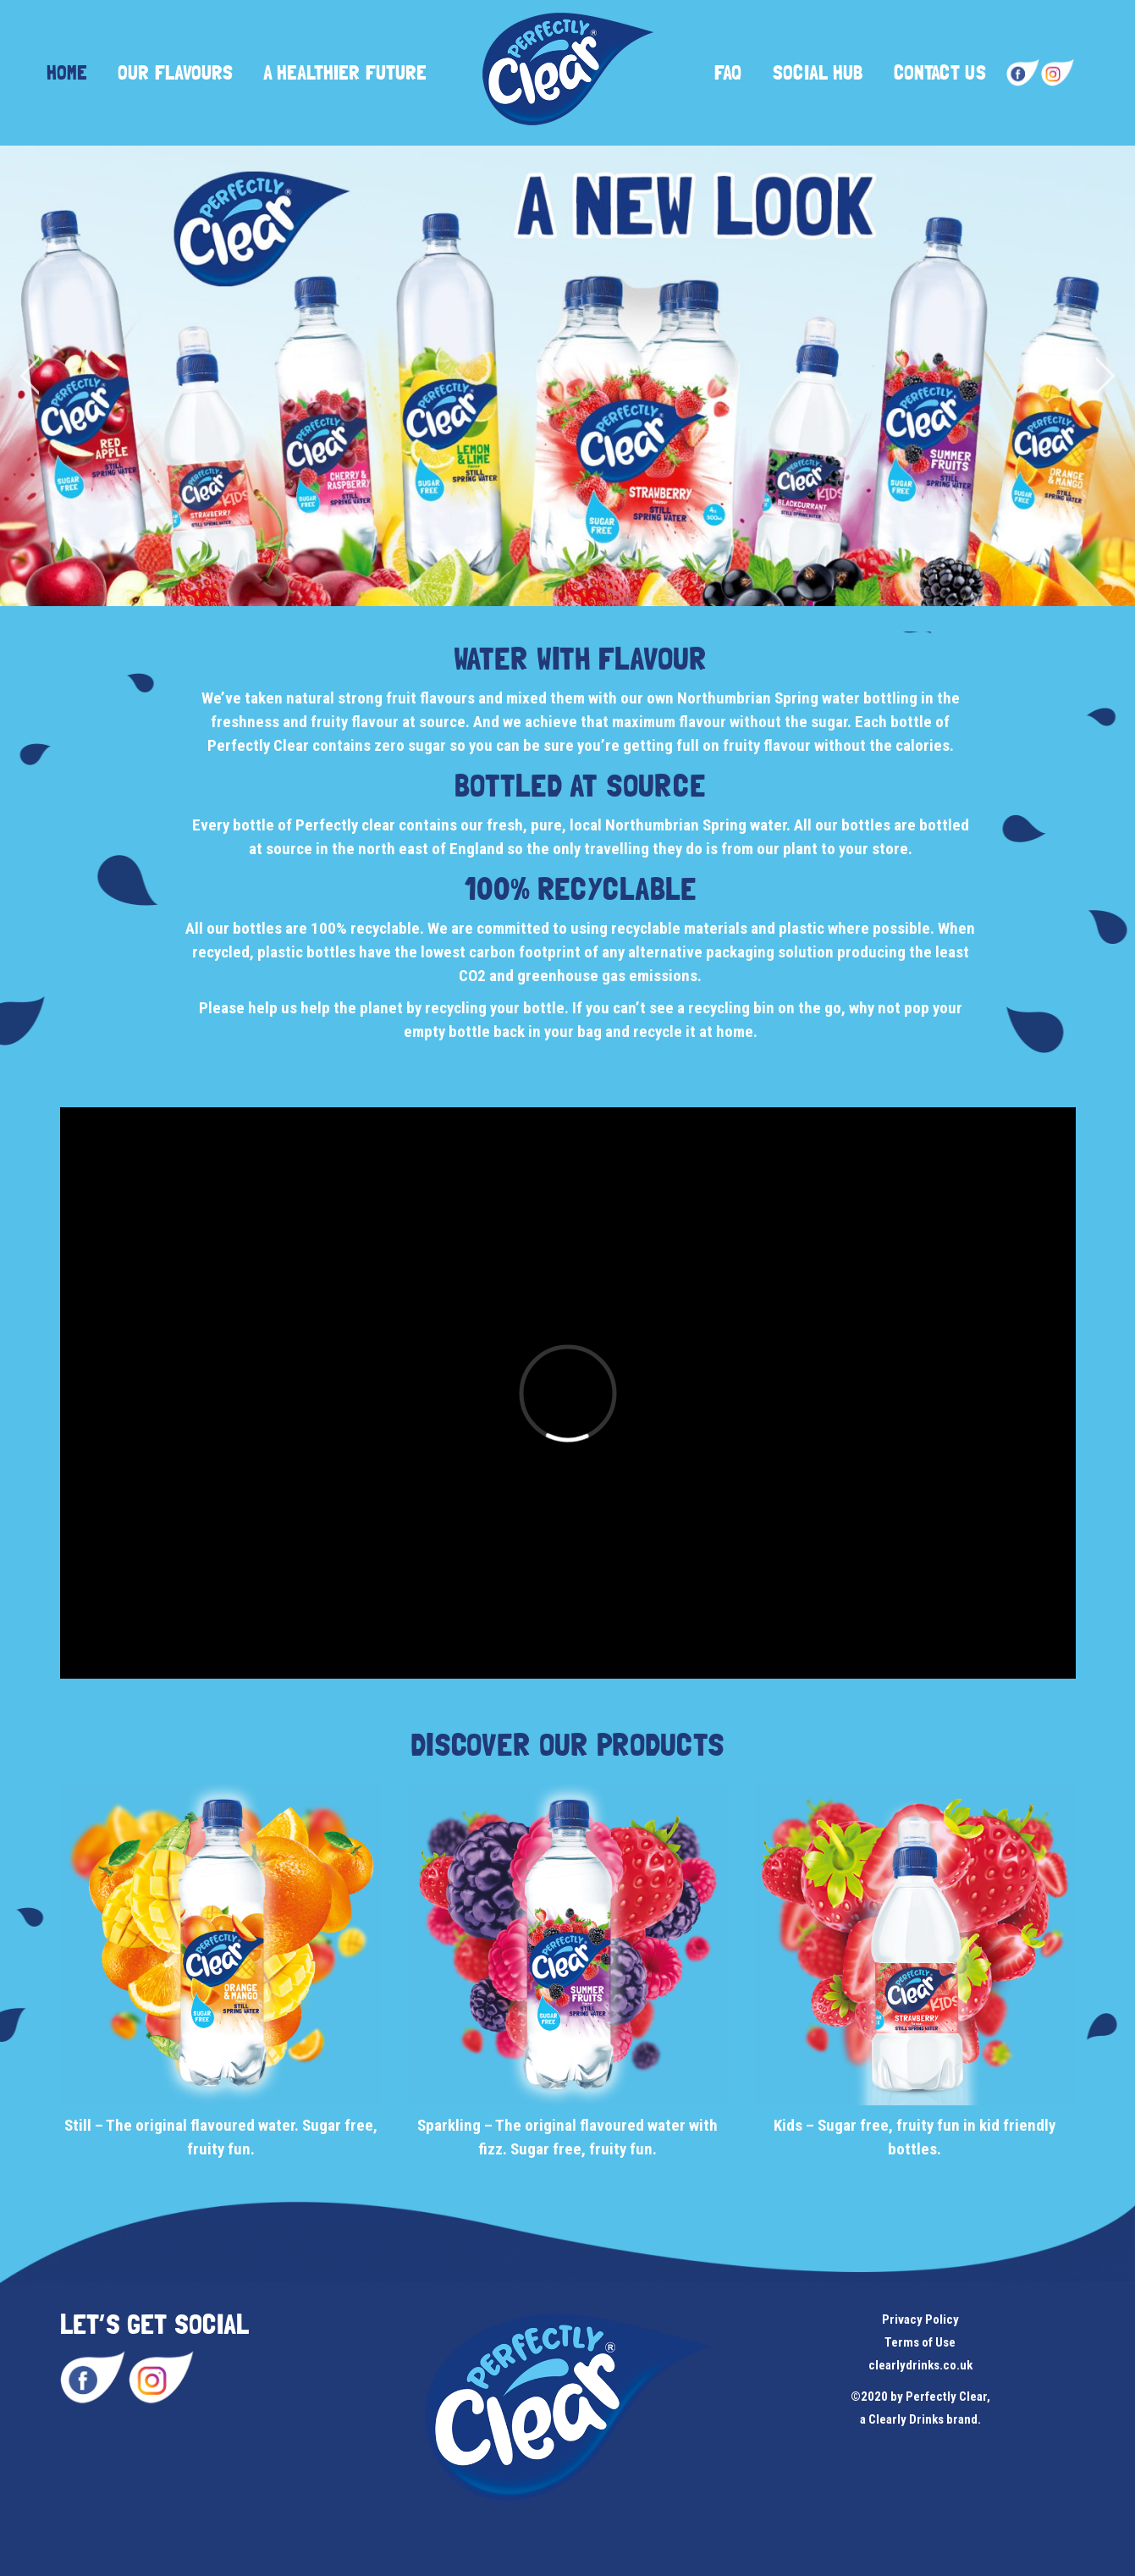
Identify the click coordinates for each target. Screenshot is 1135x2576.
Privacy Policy (920, 2319)
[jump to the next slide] (1105, 376)
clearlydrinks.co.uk (920, 2365)
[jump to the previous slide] (29, 376)
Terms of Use (920, 2342)
